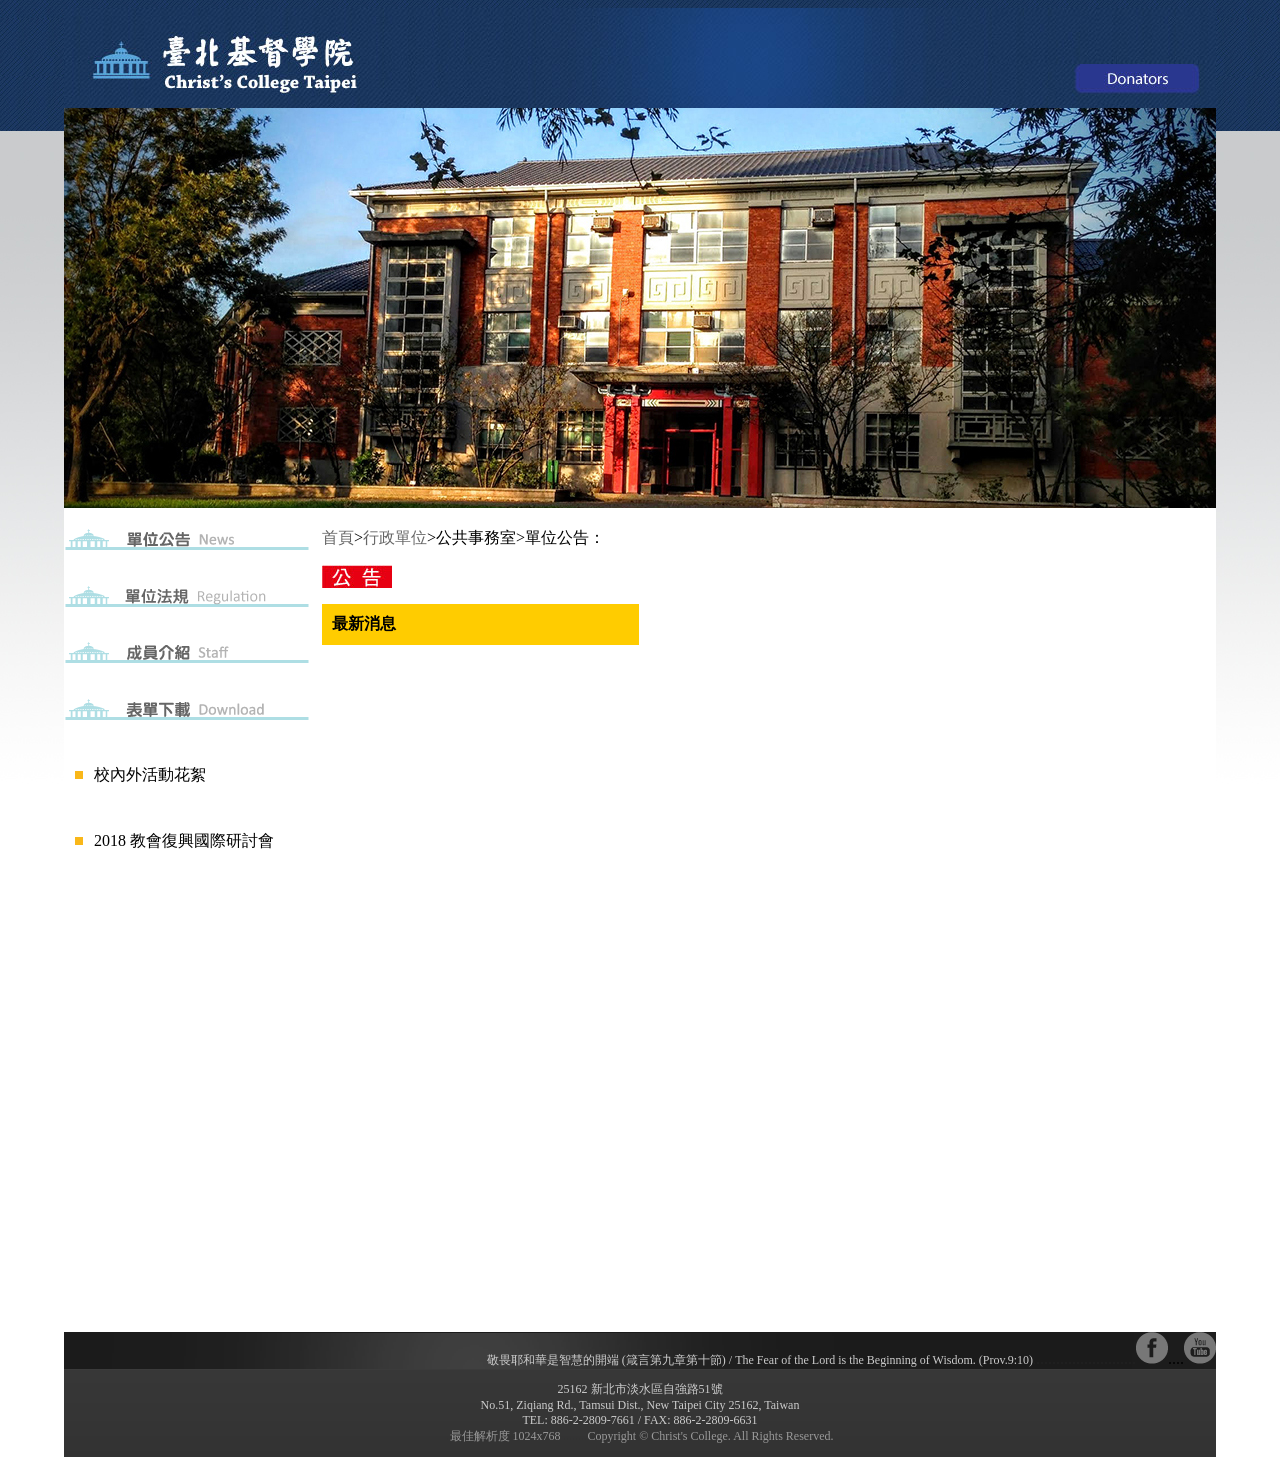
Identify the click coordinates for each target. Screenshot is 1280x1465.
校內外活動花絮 (150, 774)
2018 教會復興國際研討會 (184, 840)
